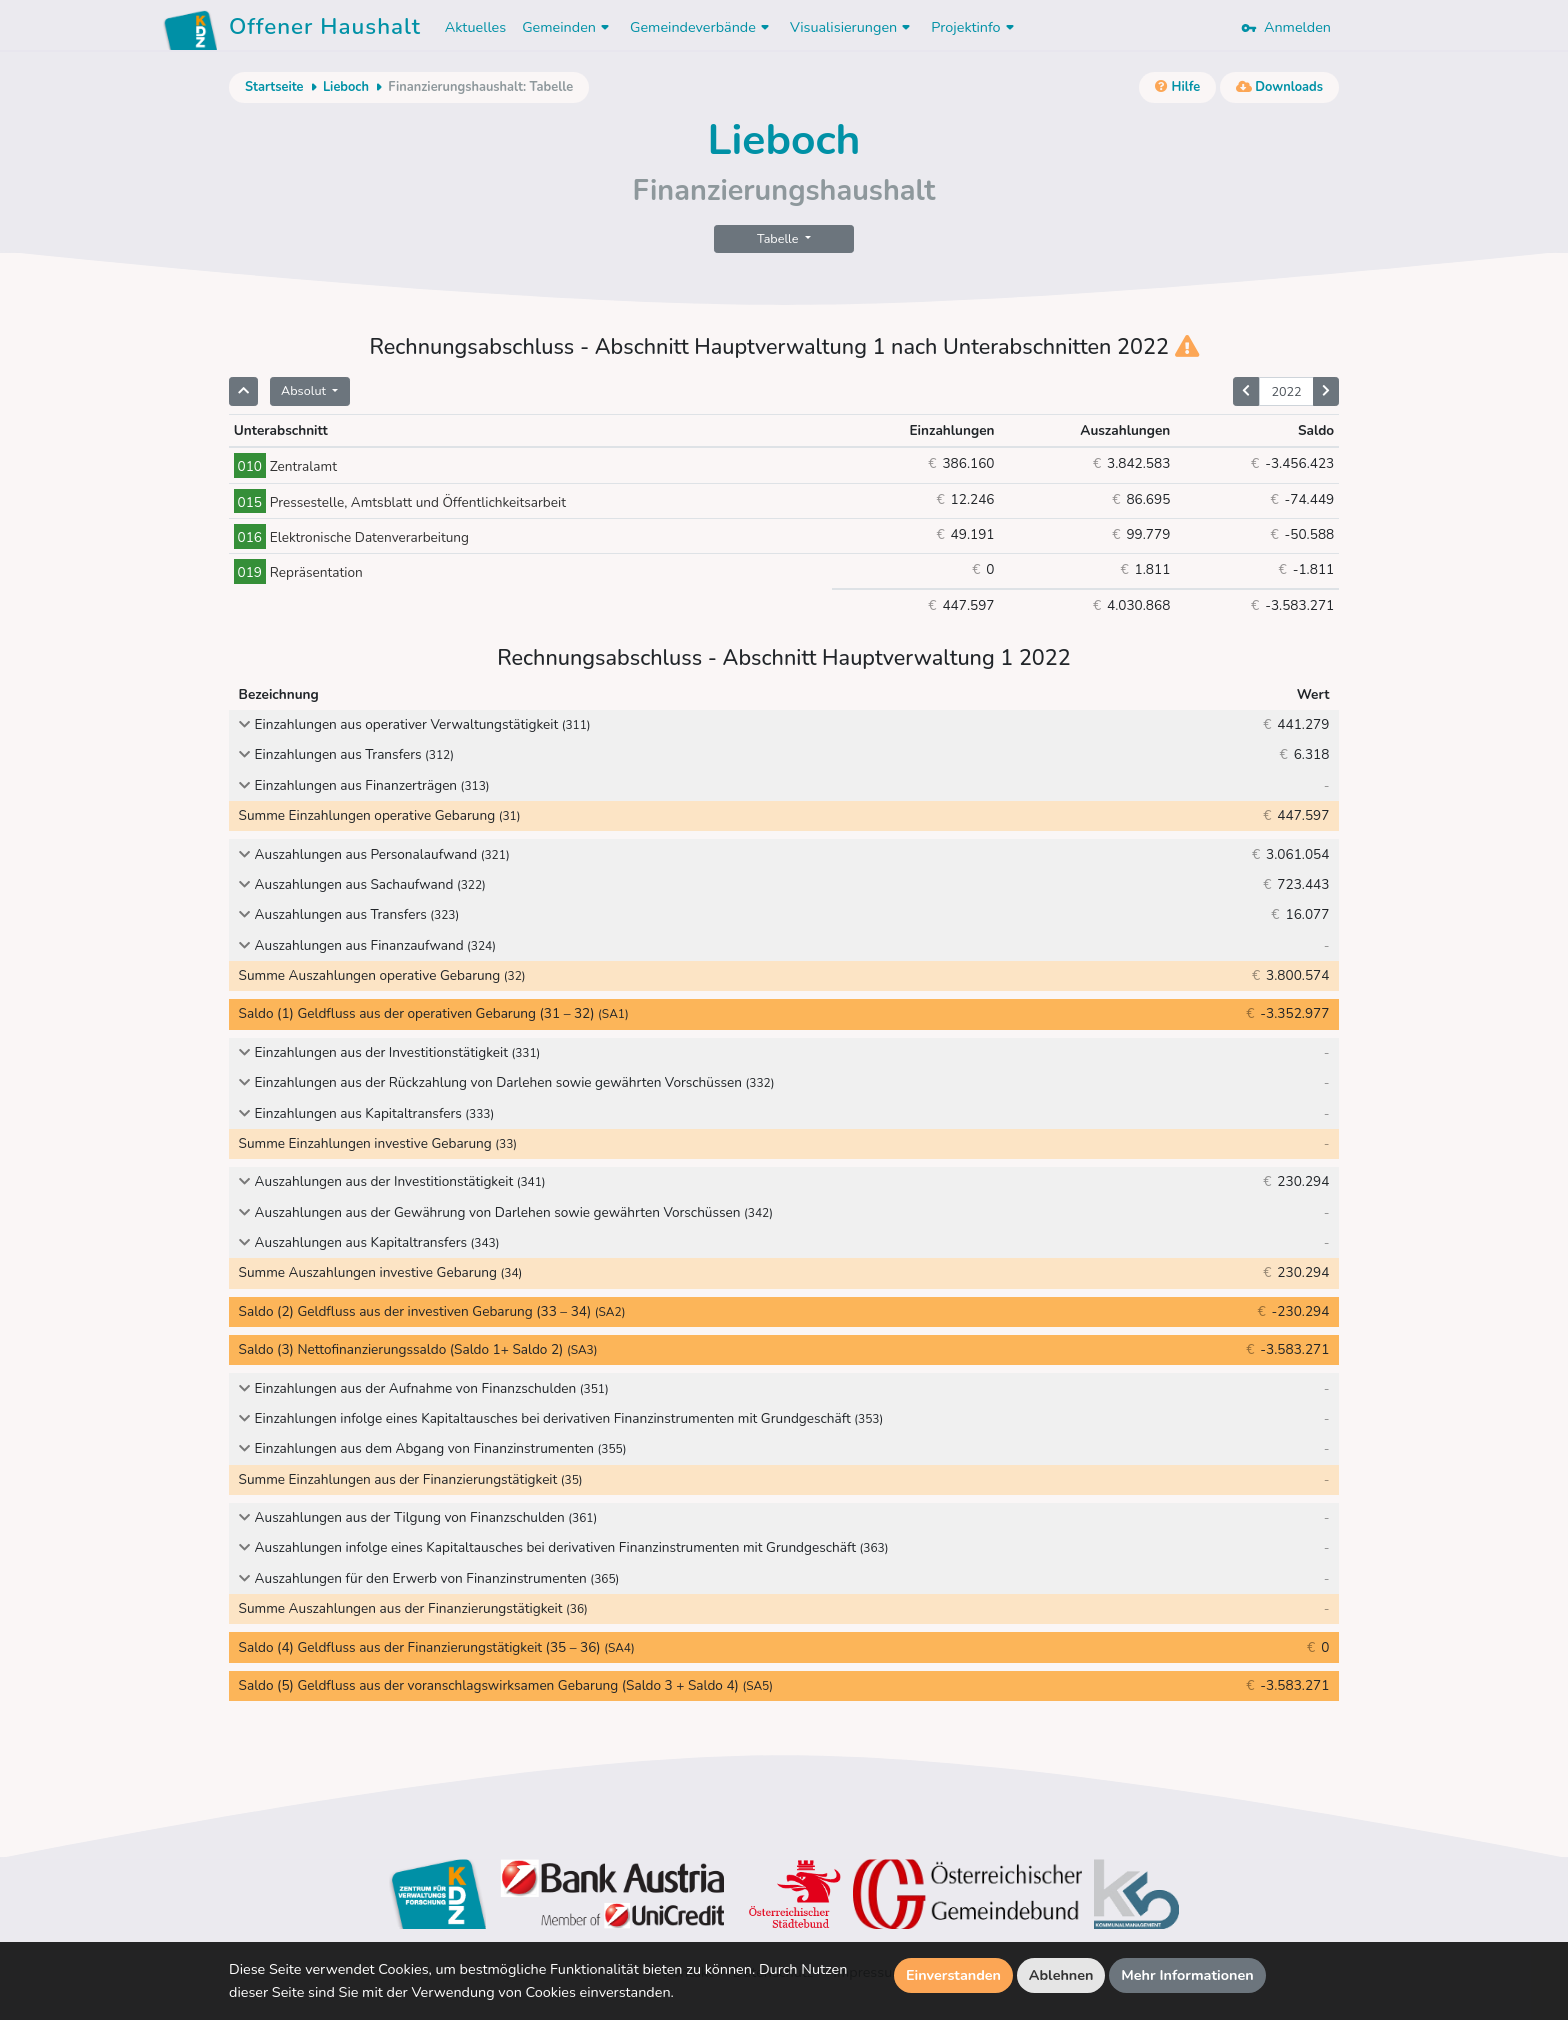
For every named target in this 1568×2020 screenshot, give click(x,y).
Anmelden (1286, 27)
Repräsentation (298, 572)
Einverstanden (953, 1975)
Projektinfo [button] (974, 27)
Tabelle (779, 238)
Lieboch (346, 87)
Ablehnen (1061, 1975)
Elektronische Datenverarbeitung (351, 537)
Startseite (274, 87)
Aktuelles (475, 27)
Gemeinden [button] (568, 27)
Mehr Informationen (1187, 1975)
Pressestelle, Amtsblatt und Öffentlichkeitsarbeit (400, 502)
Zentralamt (285, 466)
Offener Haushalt (325, 30)
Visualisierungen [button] (852, 27)
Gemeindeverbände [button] (702, 27)
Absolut (305, 390)
